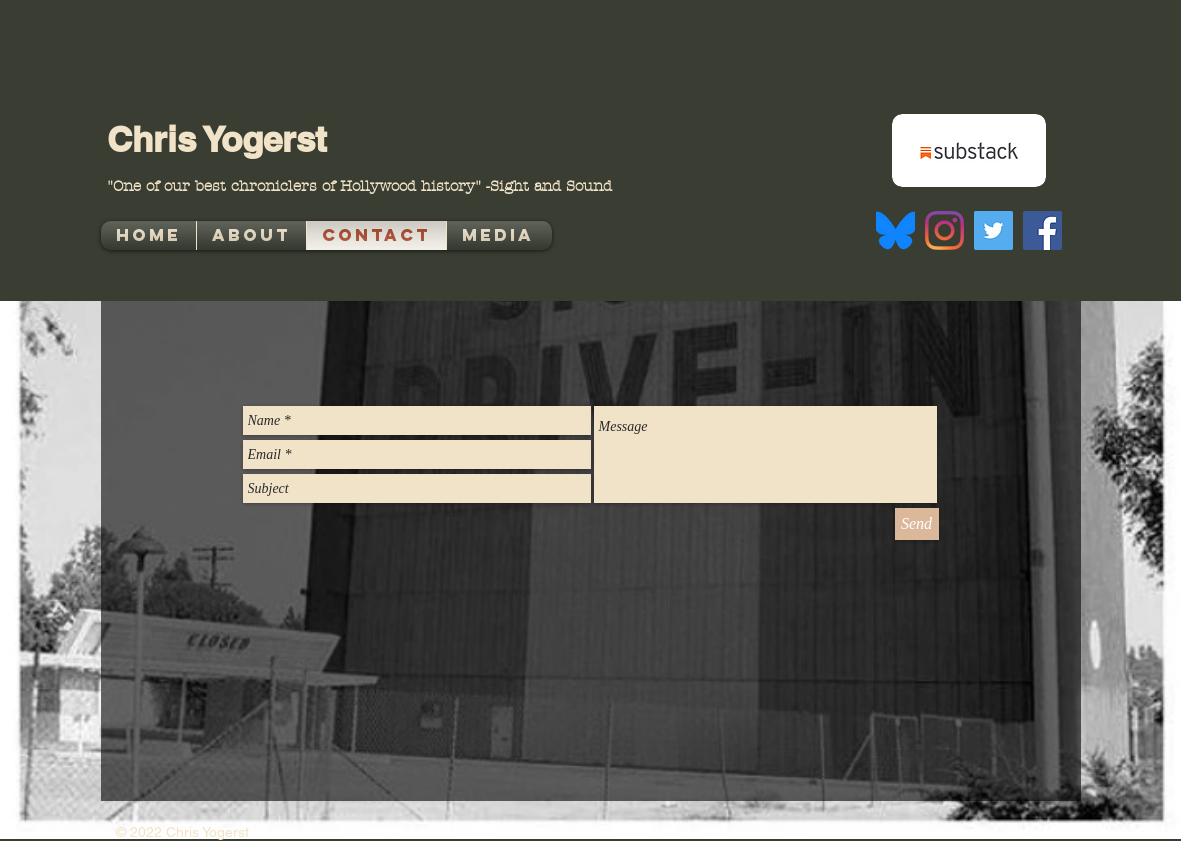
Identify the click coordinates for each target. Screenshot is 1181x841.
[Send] (917, 524)
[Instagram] (944, 230)
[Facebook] (1042, 230)
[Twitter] (993, 230)
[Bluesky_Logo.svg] (895, 230)
